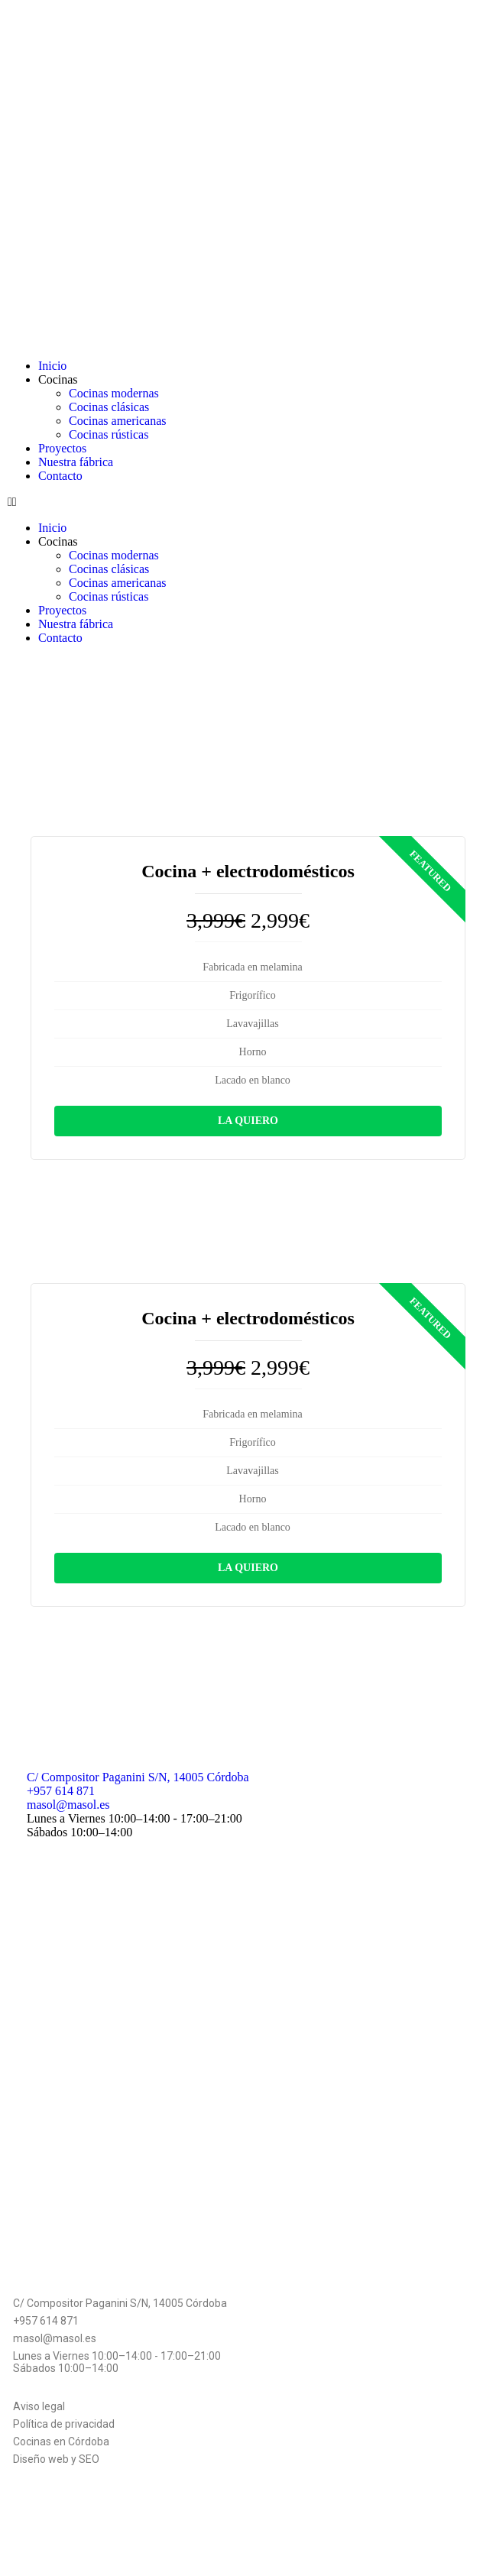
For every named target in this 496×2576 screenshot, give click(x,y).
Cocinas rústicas (108, 434)
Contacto (60, 475)
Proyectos (62, 448)
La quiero (248, 1120)
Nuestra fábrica (75, 461)
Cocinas (58, 379)
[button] (248, 502)
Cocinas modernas (114, 393)
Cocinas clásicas (109, 406)
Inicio (52, 365)
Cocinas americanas (118, 420)
